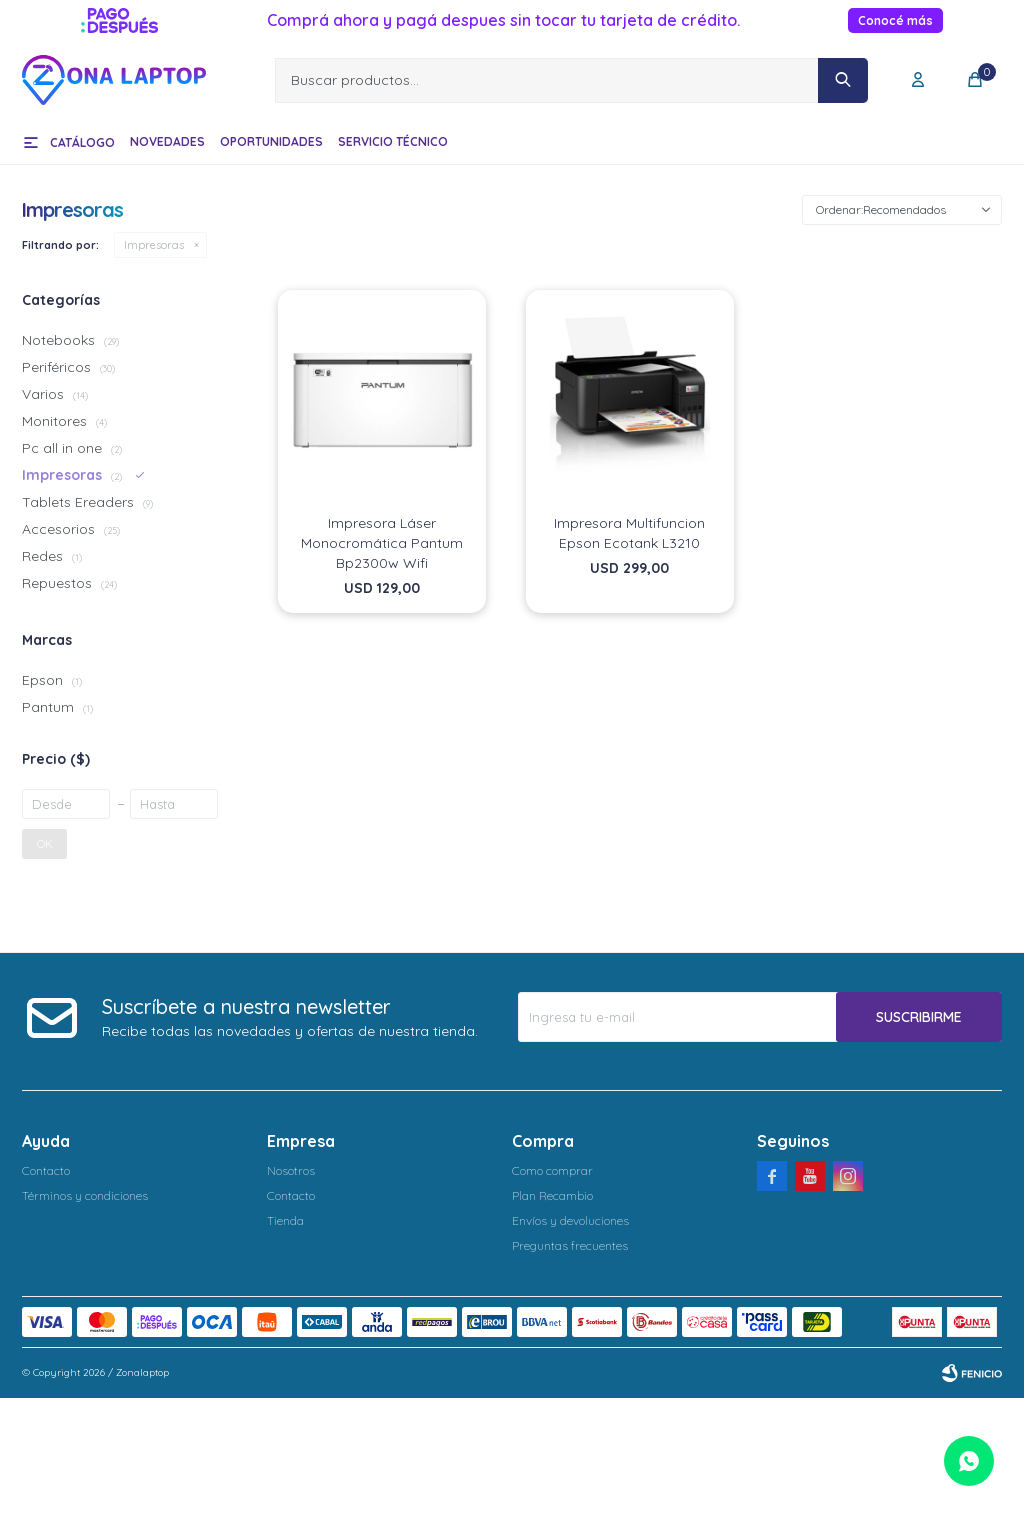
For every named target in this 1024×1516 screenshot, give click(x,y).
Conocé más (895, 20)
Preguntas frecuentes (570, 1245)
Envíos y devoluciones (570, 1220)
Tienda (285, 1220)
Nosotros (291, 1170)
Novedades (167, 141)
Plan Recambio (552, 1195)
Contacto (46, 1170)
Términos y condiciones (85, 1195)
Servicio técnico (393, 141)
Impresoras (154, 245)
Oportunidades (271, 141)
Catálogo (82, 142)
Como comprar (552, 1170)
